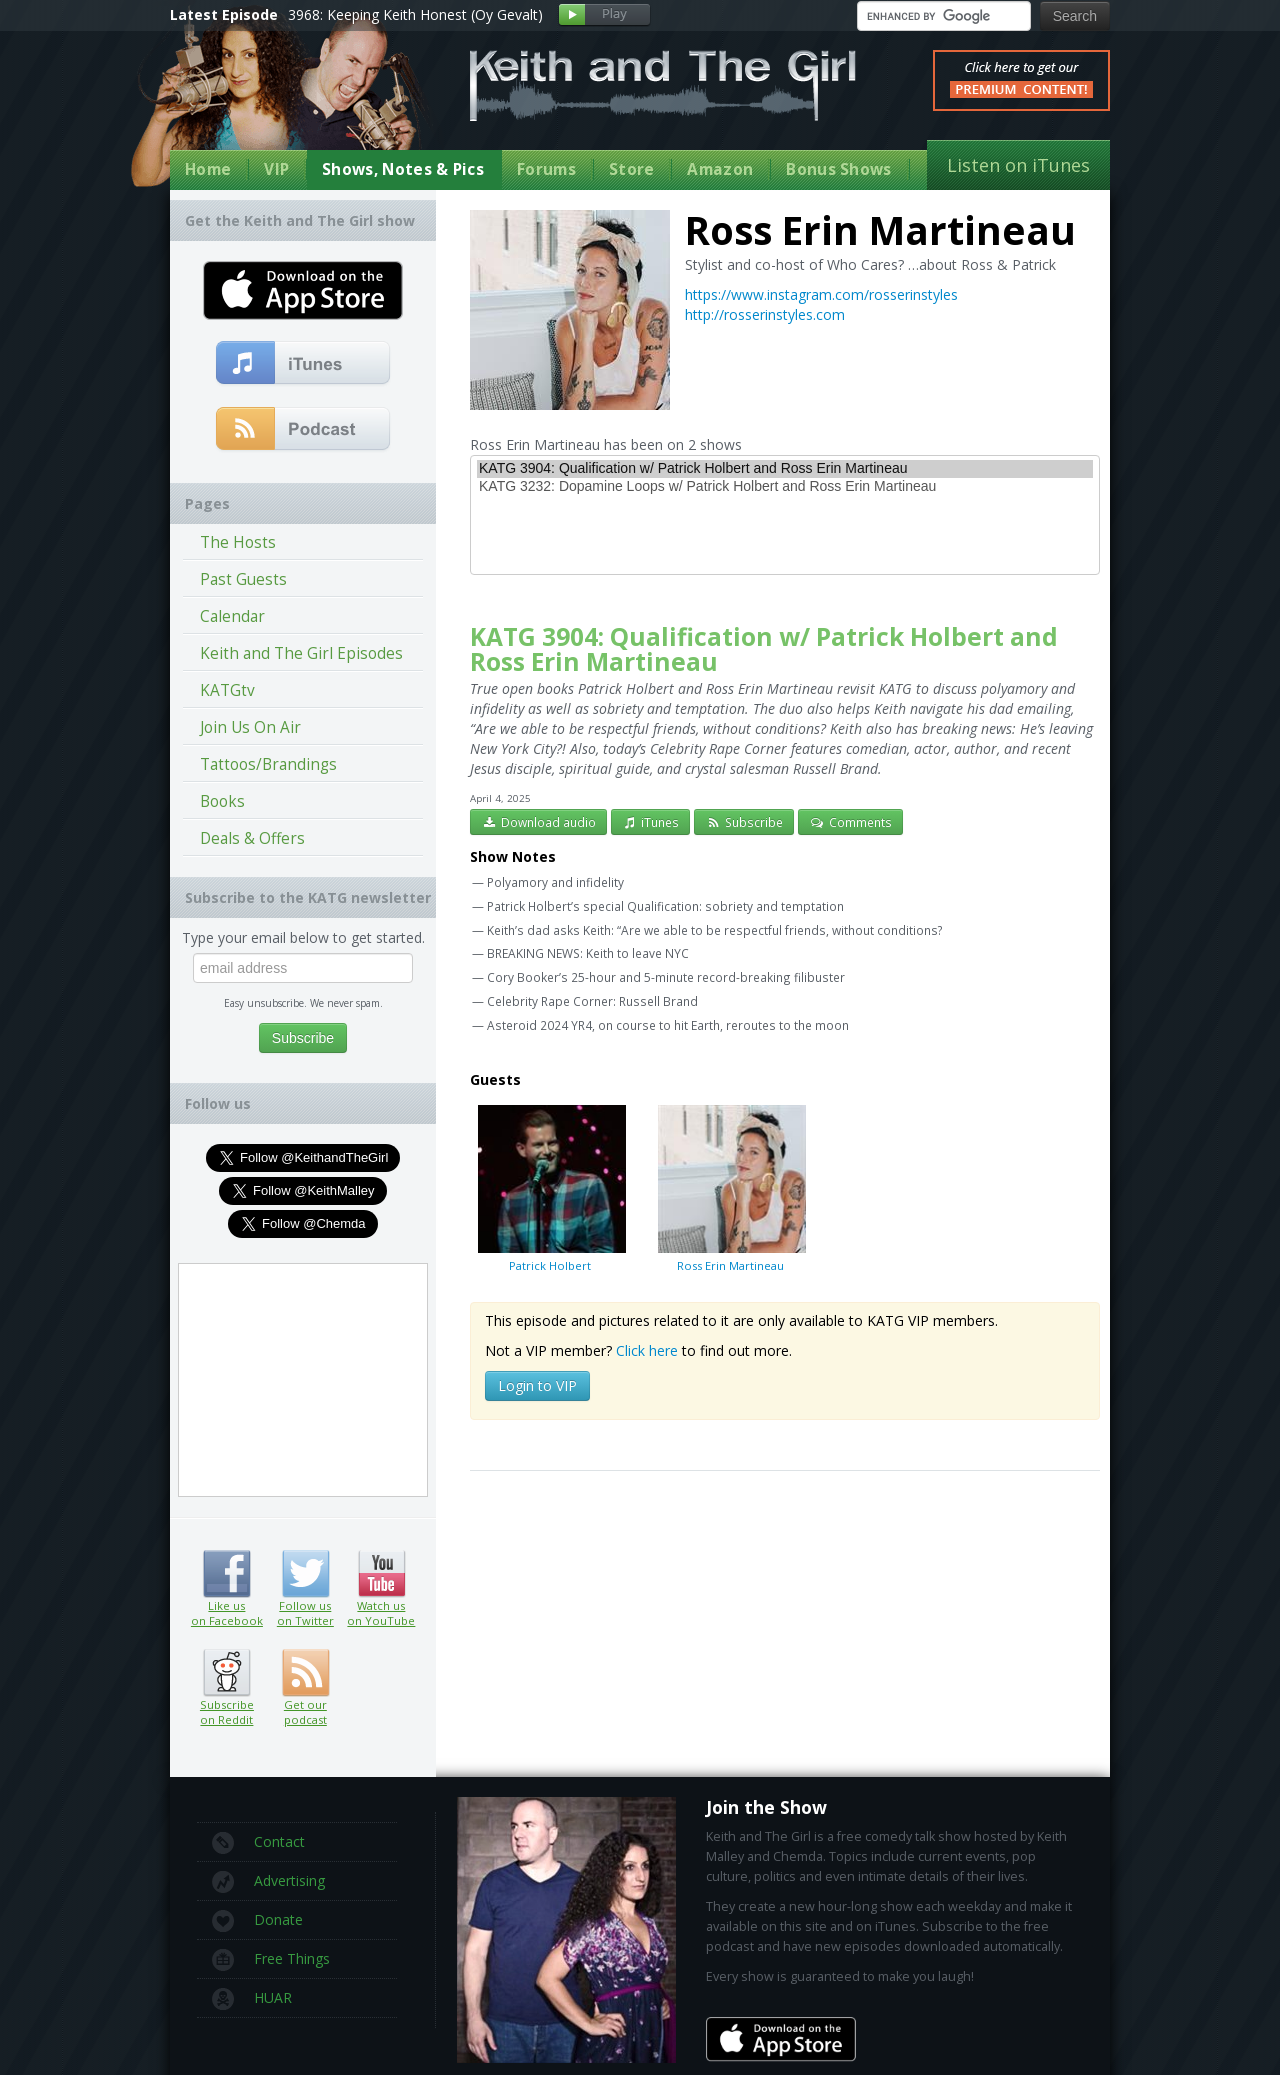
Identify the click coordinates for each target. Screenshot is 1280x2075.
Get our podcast (305, 1712)
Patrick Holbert (550, 1188)
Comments (850, 822)
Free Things (271, 1960)
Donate (257, 1921)
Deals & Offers (252, 838)
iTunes (651, 822)
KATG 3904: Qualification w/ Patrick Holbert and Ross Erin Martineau (785, 469)
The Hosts (238, 542)
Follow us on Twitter (305, 1574)
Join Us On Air (250, 727)
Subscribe (744, 822)
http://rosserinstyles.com (765, 314)
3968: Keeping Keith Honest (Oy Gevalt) (415, 14)
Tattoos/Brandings (268, 764)
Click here (647, 1350)
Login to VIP (537, 1385)
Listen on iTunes (1018, 165)
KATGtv (227, 690)
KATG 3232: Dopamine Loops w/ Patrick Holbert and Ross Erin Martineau (785, 487)
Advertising (268, 1882)
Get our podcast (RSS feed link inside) (305, 1673)
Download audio (538, 822)
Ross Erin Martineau (730, 1188)
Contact (258, 1843)
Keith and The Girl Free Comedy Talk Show (663, 85)
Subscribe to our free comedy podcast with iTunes (303, 364)
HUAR (252, 1999)
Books (222, 801)
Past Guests (243, 579)
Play (604, 15)
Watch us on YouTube (381, 1574)
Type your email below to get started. (303, 937)
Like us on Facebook (226, 1574)
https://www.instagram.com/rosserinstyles (821, 294)
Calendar (232, 616)
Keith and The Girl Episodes (301, 653)
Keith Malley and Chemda (287, 101)
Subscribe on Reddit (226, 1673)
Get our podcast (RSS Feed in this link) (303, 430)
